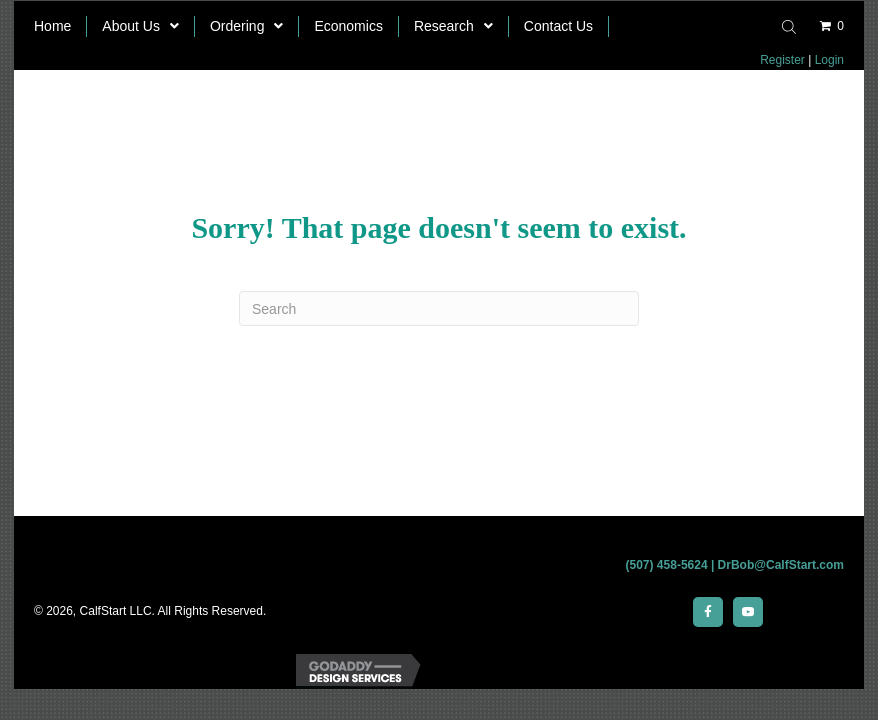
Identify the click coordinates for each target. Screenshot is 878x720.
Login (829, 60)
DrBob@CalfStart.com (781, 565)
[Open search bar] (792, 25)
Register (782, 60)
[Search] (439, 308)
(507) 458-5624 (667, 565)
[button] (708, 612)
